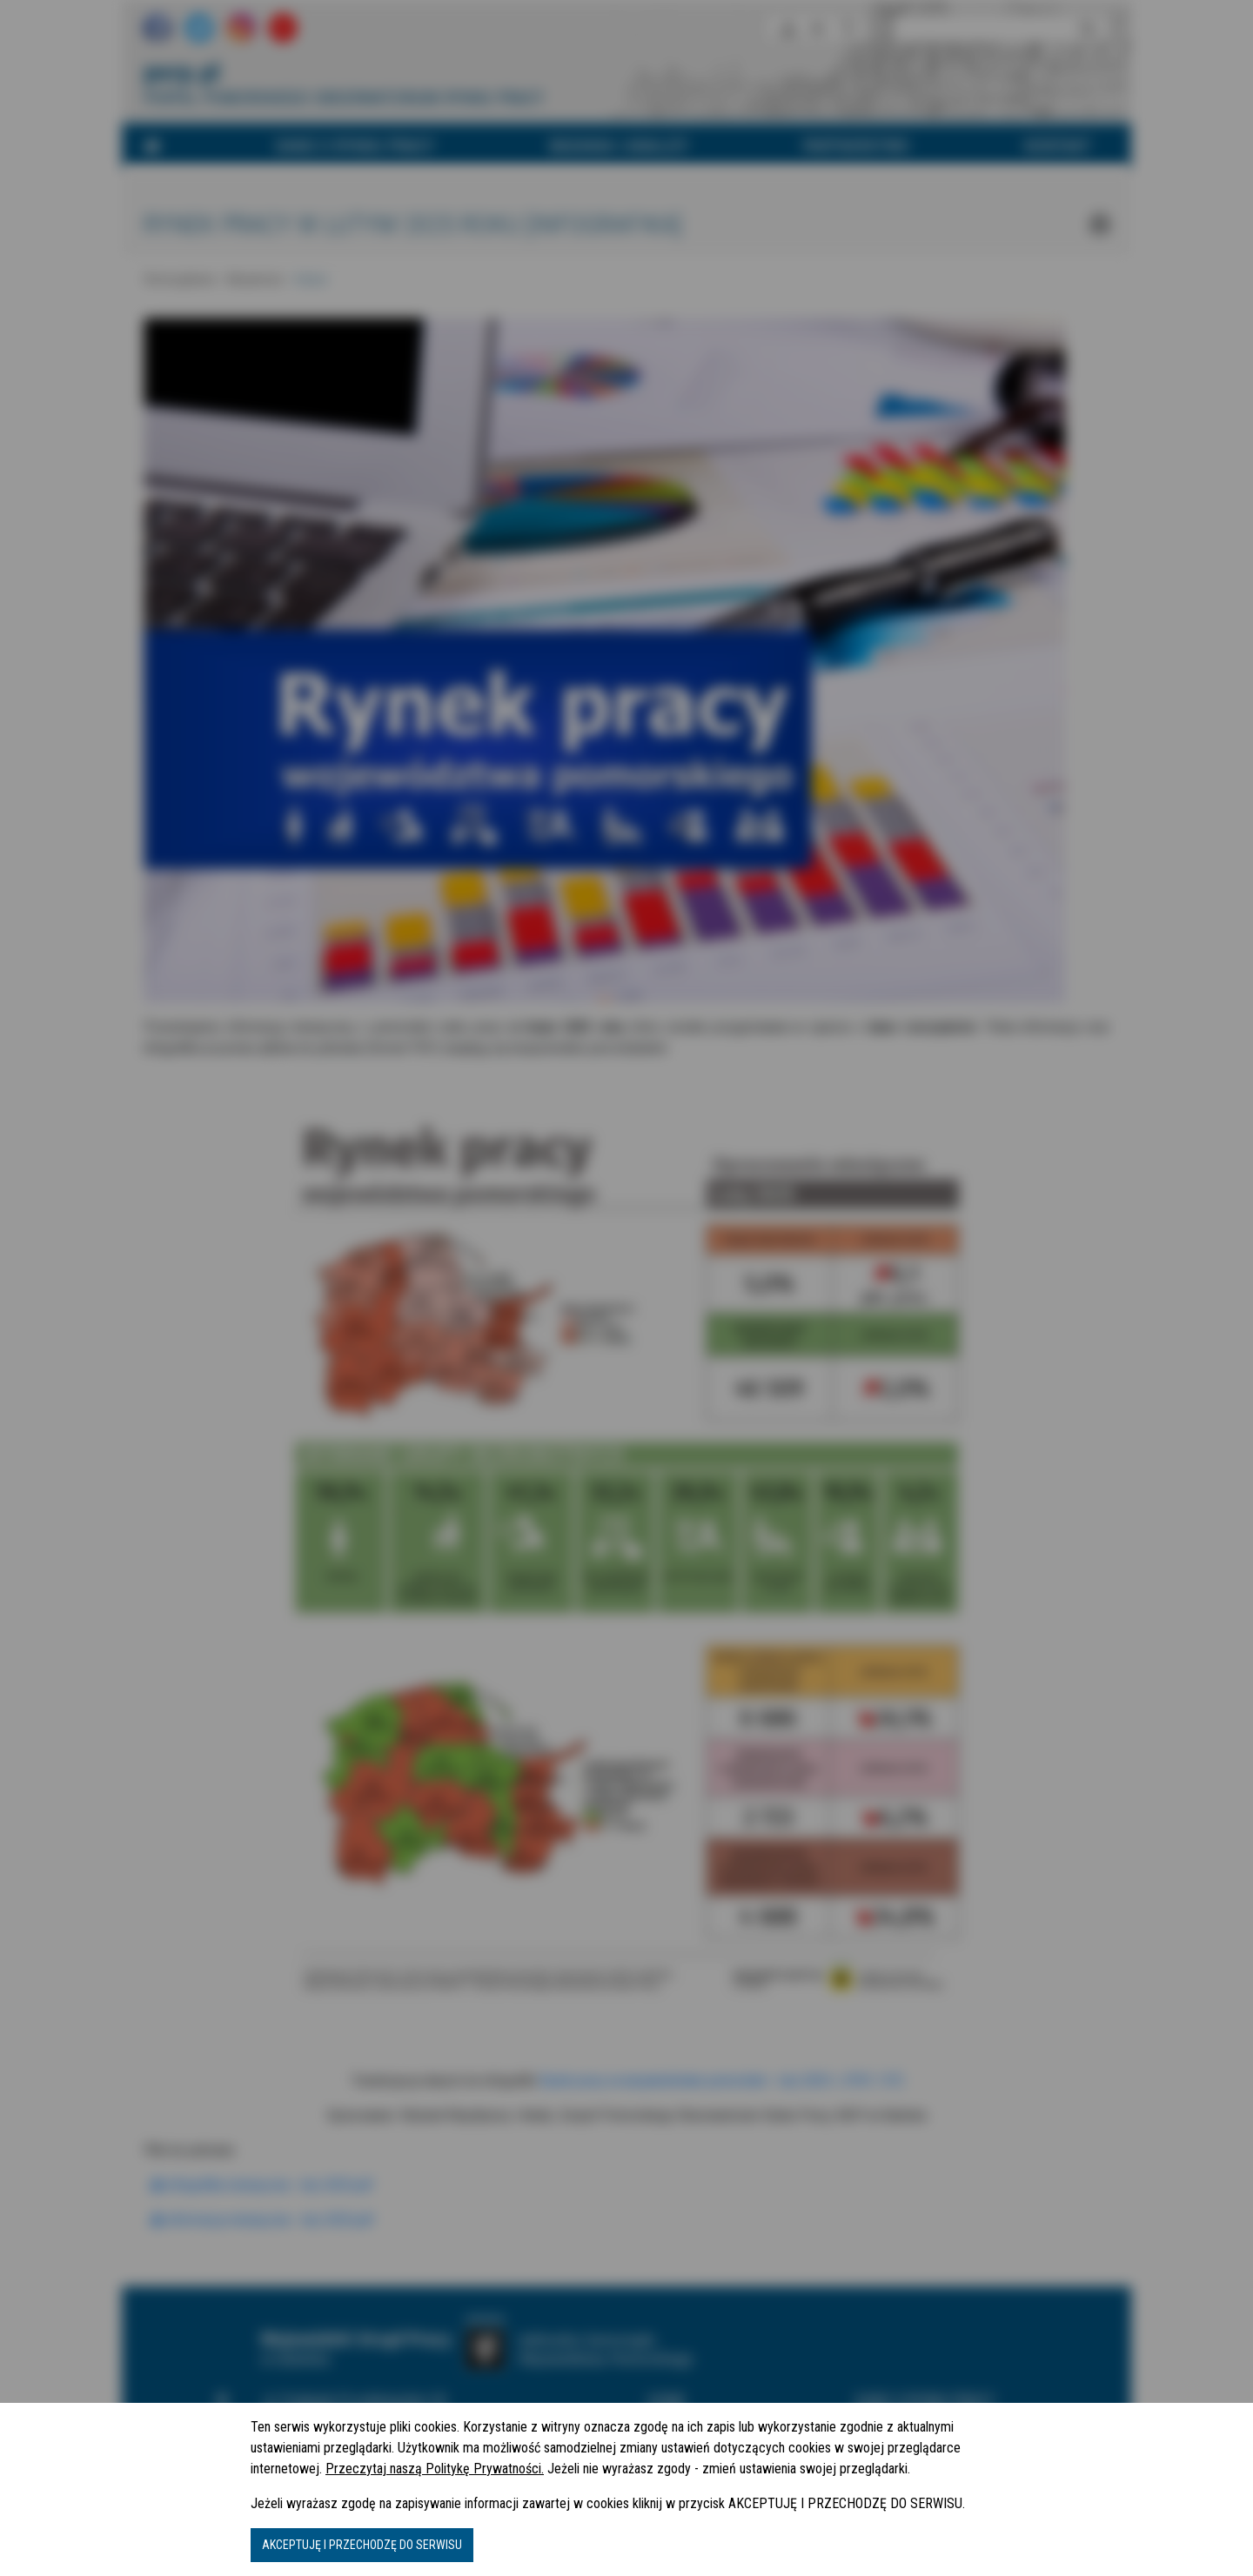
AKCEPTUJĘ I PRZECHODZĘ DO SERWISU (362, 2545)
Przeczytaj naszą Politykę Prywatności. (434, 2468)
